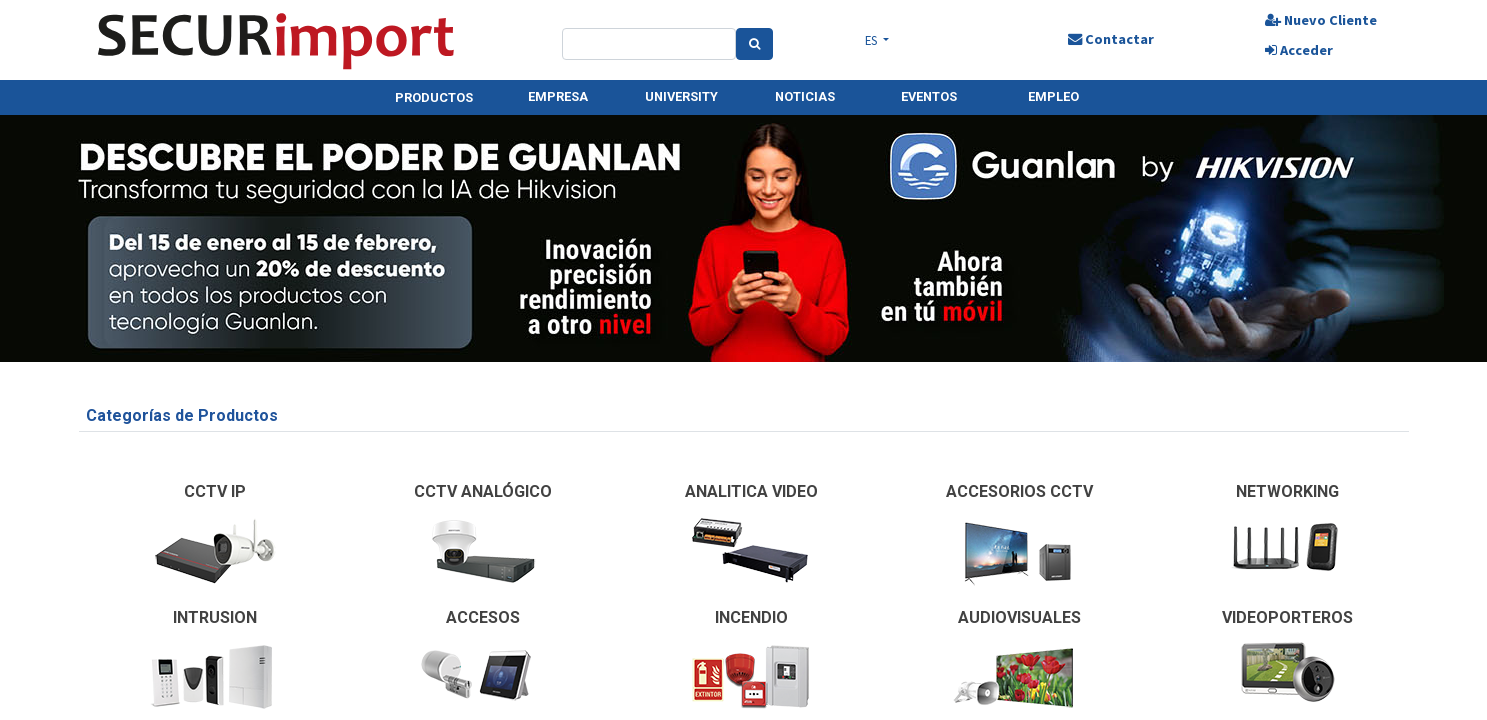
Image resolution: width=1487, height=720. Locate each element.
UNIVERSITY (681, 96)
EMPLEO (1053, 96)
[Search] (754, 44)
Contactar (1111, 39)
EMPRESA (558, 96)
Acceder (1299, 50)
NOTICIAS (805, 96)
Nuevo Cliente (1321, 20)
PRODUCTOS (434, 97)
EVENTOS (929, 96)
